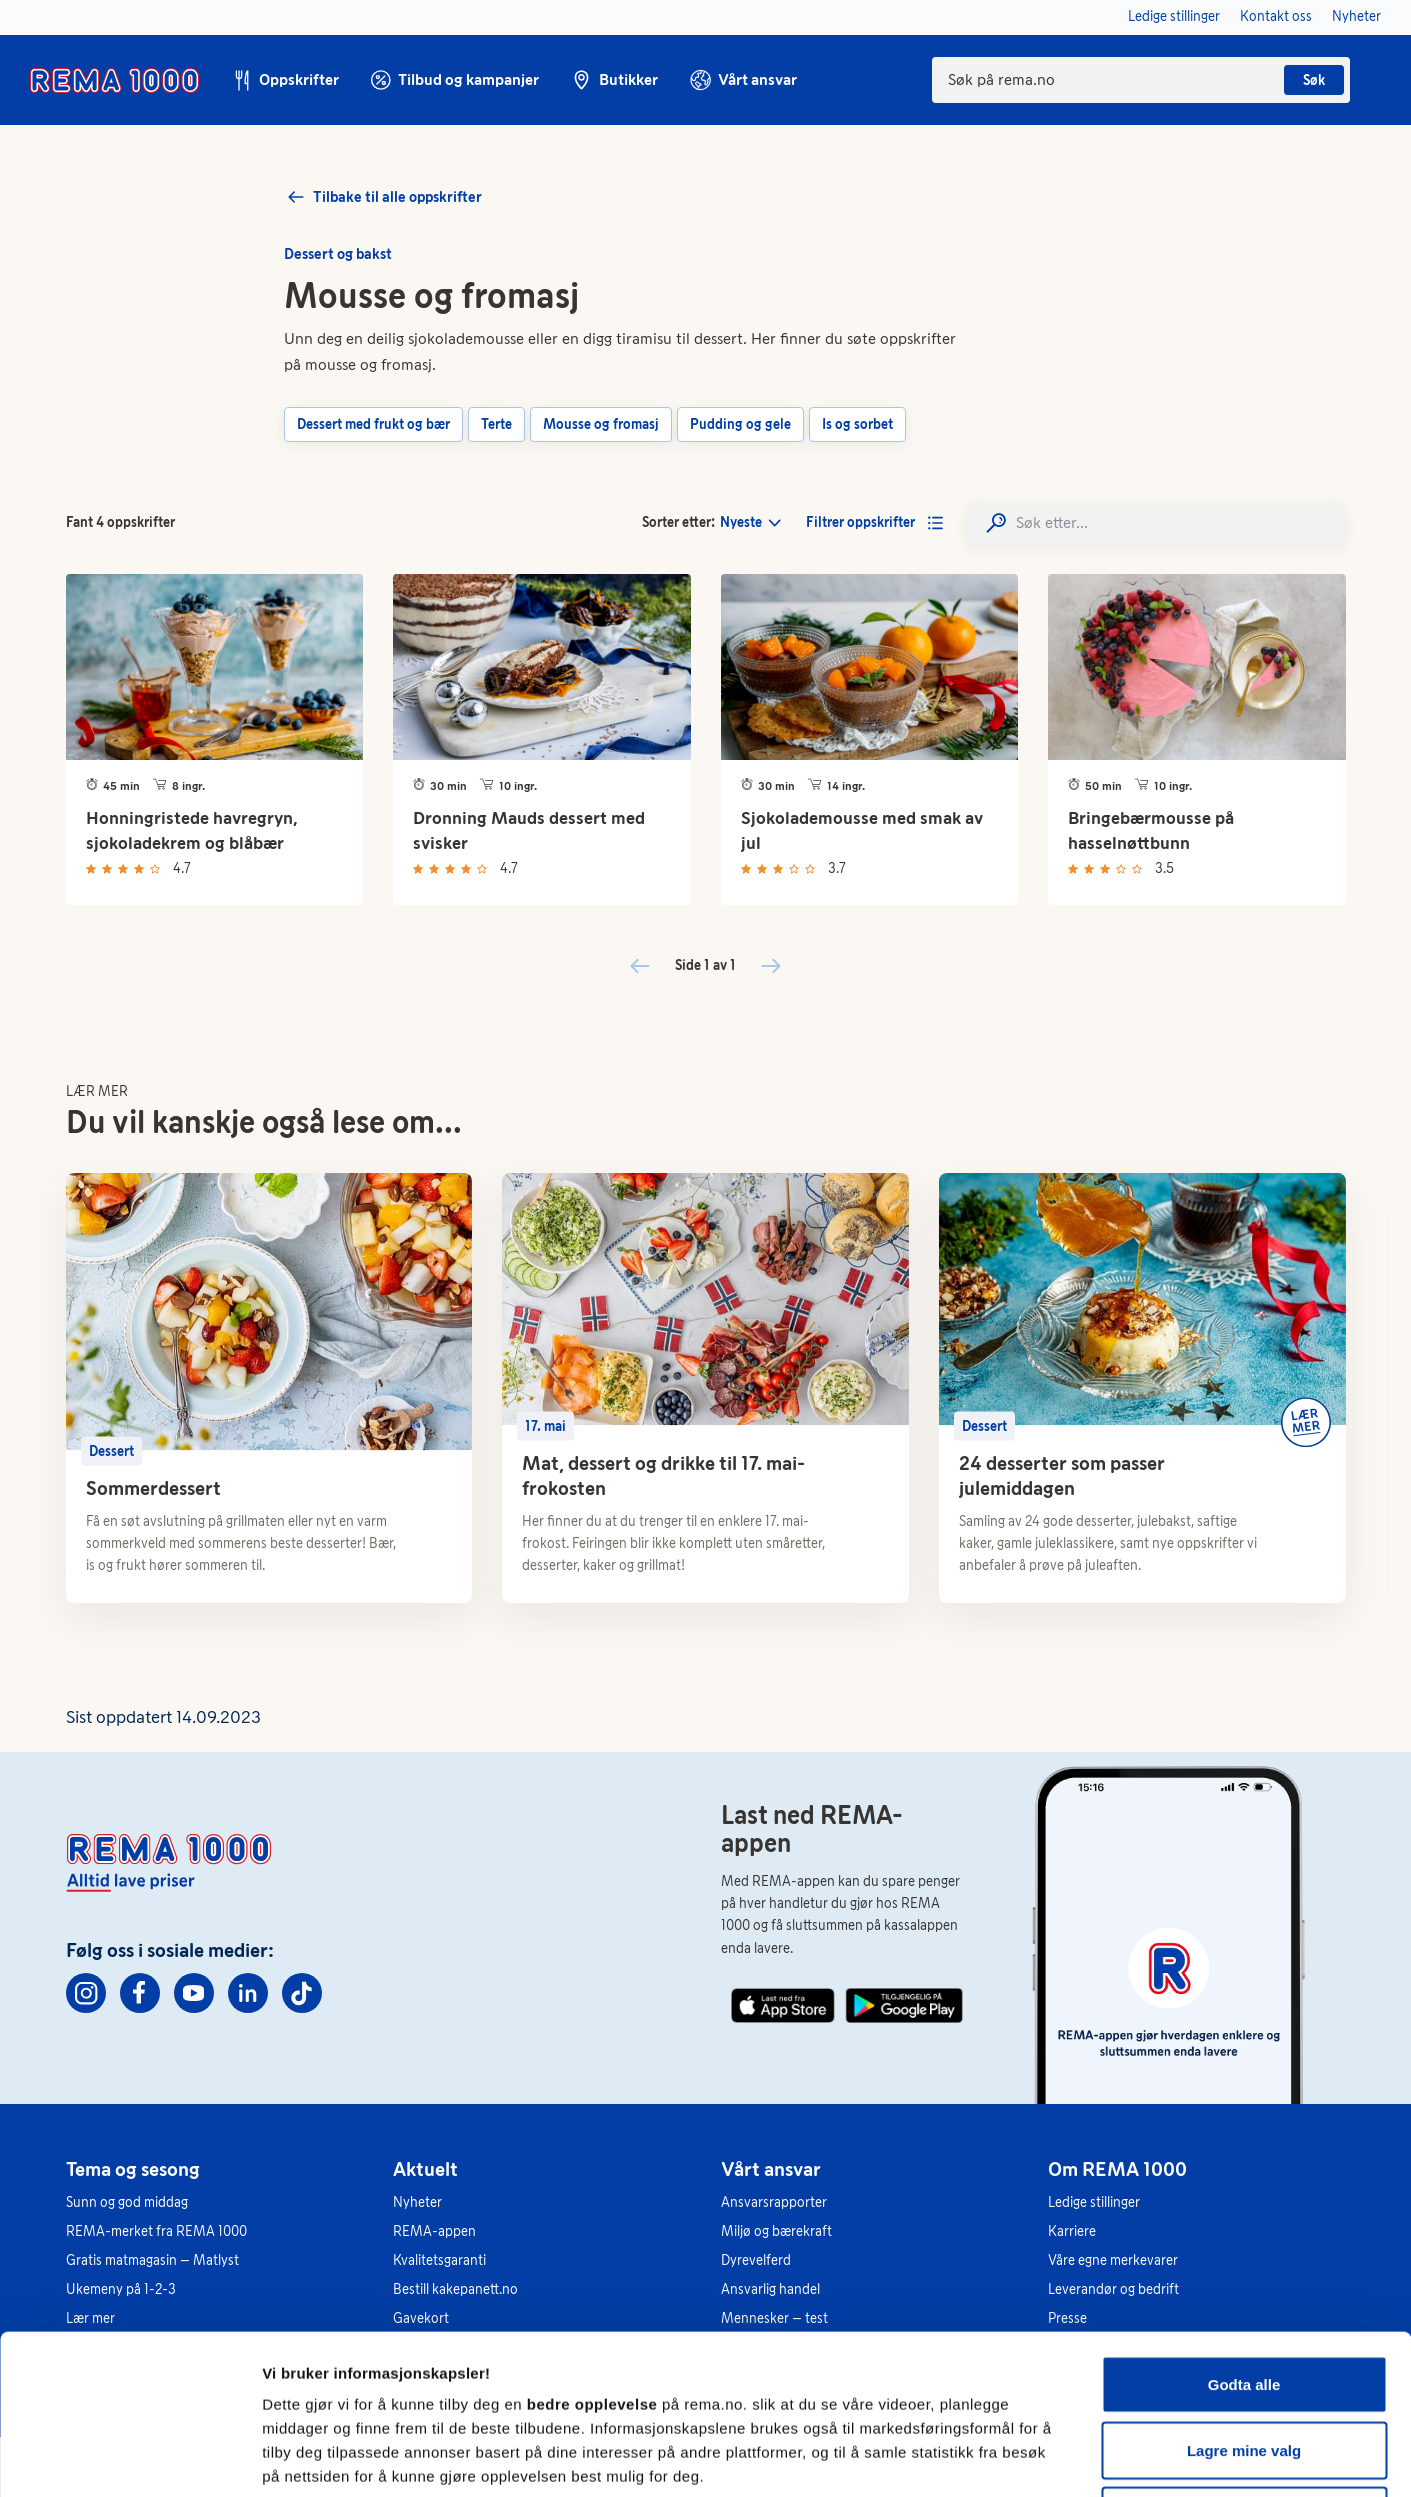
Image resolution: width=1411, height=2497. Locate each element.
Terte (496, 424)
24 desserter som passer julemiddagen (1062, 1475)
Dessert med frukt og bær (373, 424)
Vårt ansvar (771, 2169)
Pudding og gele (740, 424)
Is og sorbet (857, 424)
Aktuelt (425, 2169)
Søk (1314, 80)
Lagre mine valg (1244, 2300)
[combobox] (1141, 80)
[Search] (1156, 522)
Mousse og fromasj (601, 424)
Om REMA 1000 (1117, 2169)
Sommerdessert (153, 1488)
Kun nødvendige (1244, 2365)
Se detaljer (1075, 2457)
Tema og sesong (133, 2169)
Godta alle (1244, 2234)
